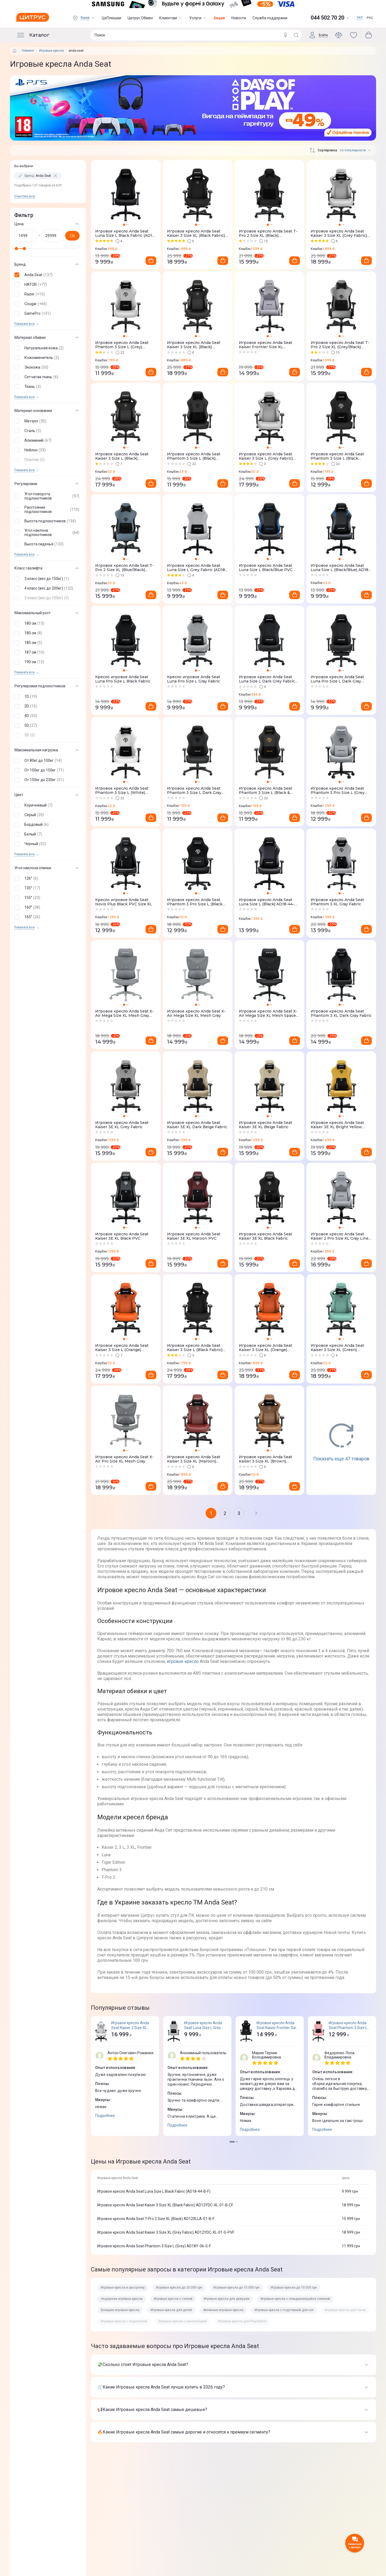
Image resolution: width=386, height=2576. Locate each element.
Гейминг (28, 51)
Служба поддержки (270, 18)
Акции (219, 18)
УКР (360, 18)
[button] (47, 275)
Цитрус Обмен (140, 18)
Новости (238, 18)
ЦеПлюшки (111, 18)
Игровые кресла (51, 51)
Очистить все (24, 196)
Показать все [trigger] (24, 324)
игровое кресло (183, 1661)
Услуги (198, 18)
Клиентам (171, 18)
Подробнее (105, 2115)
